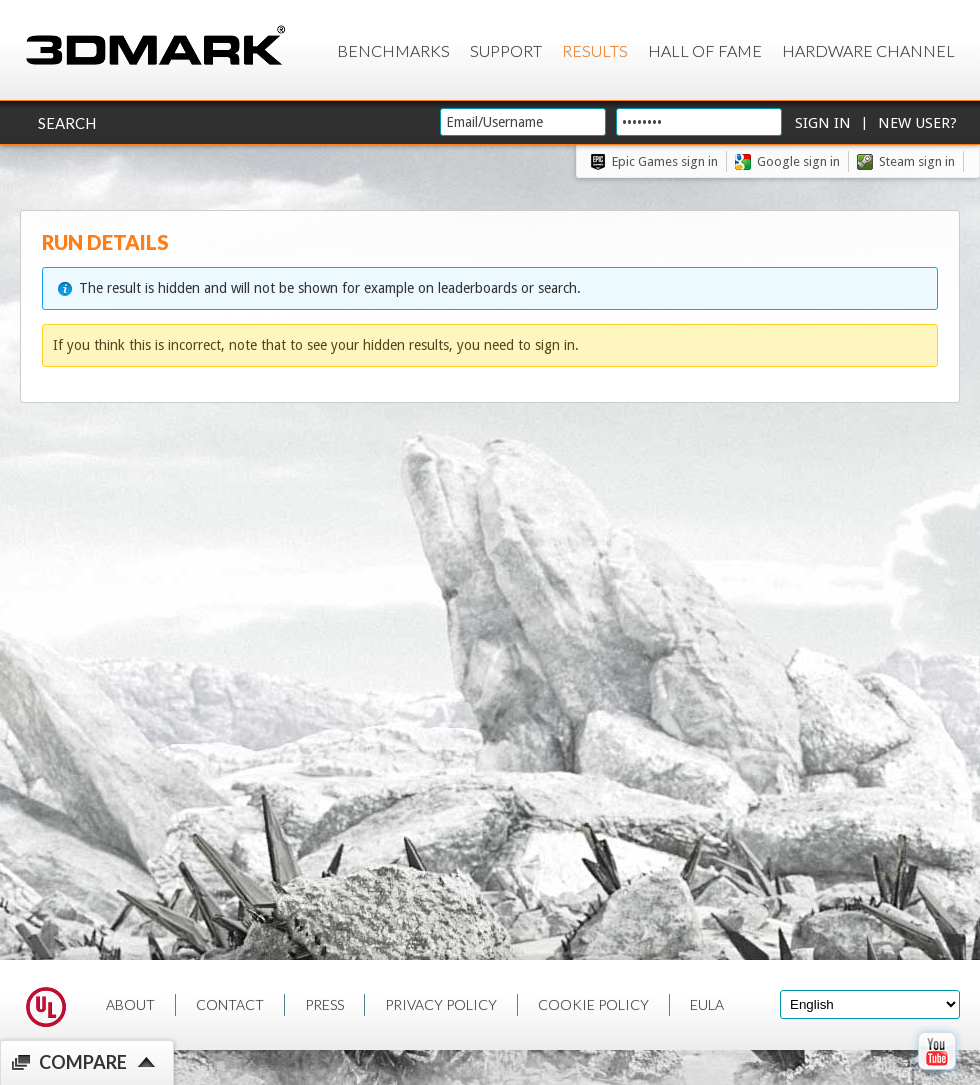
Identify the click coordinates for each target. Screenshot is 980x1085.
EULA (707, 1004)
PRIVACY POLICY (441, 1004)
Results (595, 50)
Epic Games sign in (665, 161)
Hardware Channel (868, 50)
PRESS (324, 1004)
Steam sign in (917, 161)
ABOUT (130, 1004)
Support (506, 50)
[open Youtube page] (936, 1074)
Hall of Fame (705, 50)
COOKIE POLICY (593, 1004)
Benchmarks (393, 50)
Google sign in (798, 161)
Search (67, 123)
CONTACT (230, 1004)
